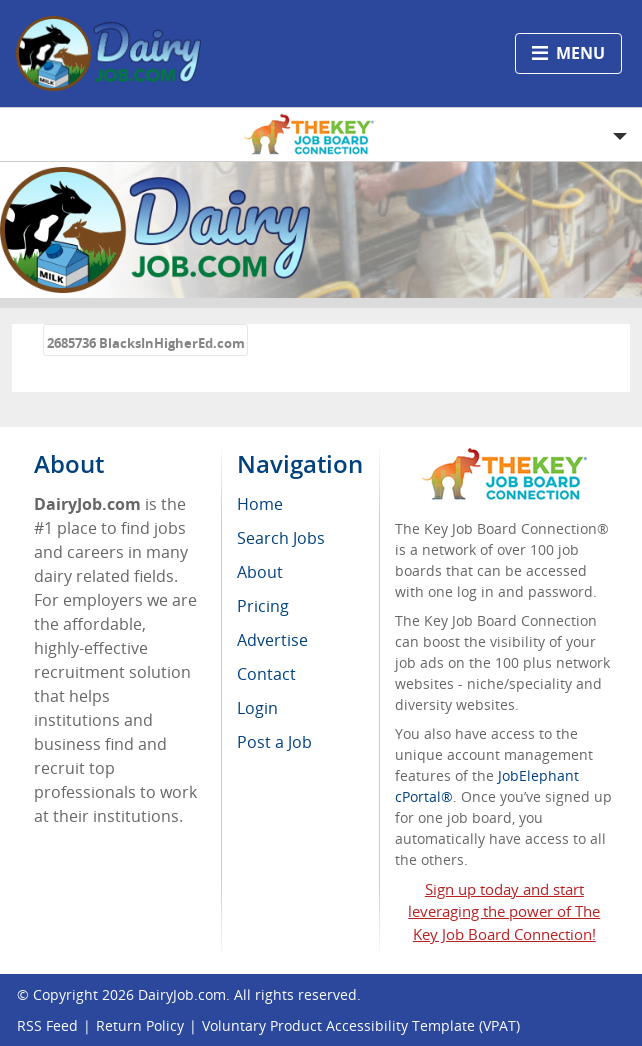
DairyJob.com (182, 994)
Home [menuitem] (260, 504)
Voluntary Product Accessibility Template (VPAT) (361, 1025)
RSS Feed (47, 1025)
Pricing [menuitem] (263, 606)
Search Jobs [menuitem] (281, 538)
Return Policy (140, 1025)
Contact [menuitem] (266, 674)
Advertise (272, 640)
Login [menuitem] (257, 708)
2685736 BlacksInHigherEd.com (146, 343)
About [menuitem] (260, 572)
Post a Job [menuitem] (274, 742)
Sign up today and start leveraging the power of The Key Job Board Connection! (504, 912)
